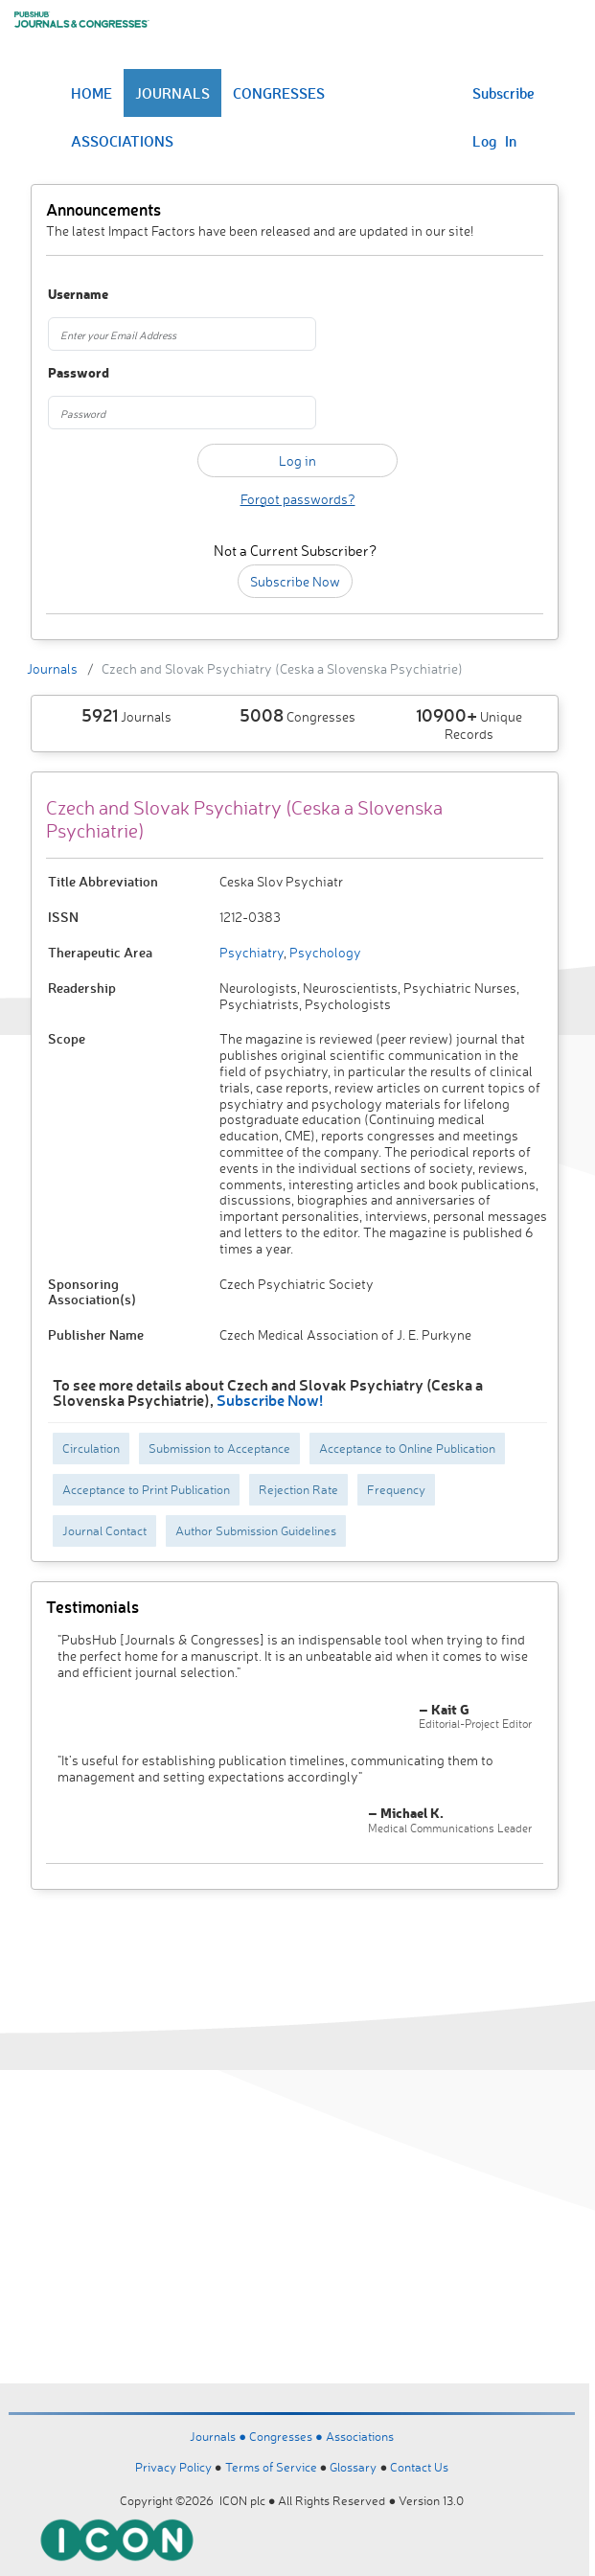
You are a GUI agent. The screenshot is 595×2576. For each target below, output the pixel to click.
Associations (360, 2436)
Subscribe (503, 93)
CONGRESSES (279, 93)
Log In (494, 140)
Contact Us (419, 2466)
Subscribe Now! (270, 1400)
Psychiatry (251, 952)
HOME (91, 93)
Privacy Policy (173, 2466)
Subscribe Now (295, 581)
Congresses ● (287, 2436)
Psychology (323, 952)
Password (78, 373)
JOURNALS (172, 93)
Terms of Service (271, 2466)
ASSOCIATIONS (122, 140)
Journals (52, 668)
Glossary (353, 2466)
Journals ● (219, 2436)
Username (78, 295)
